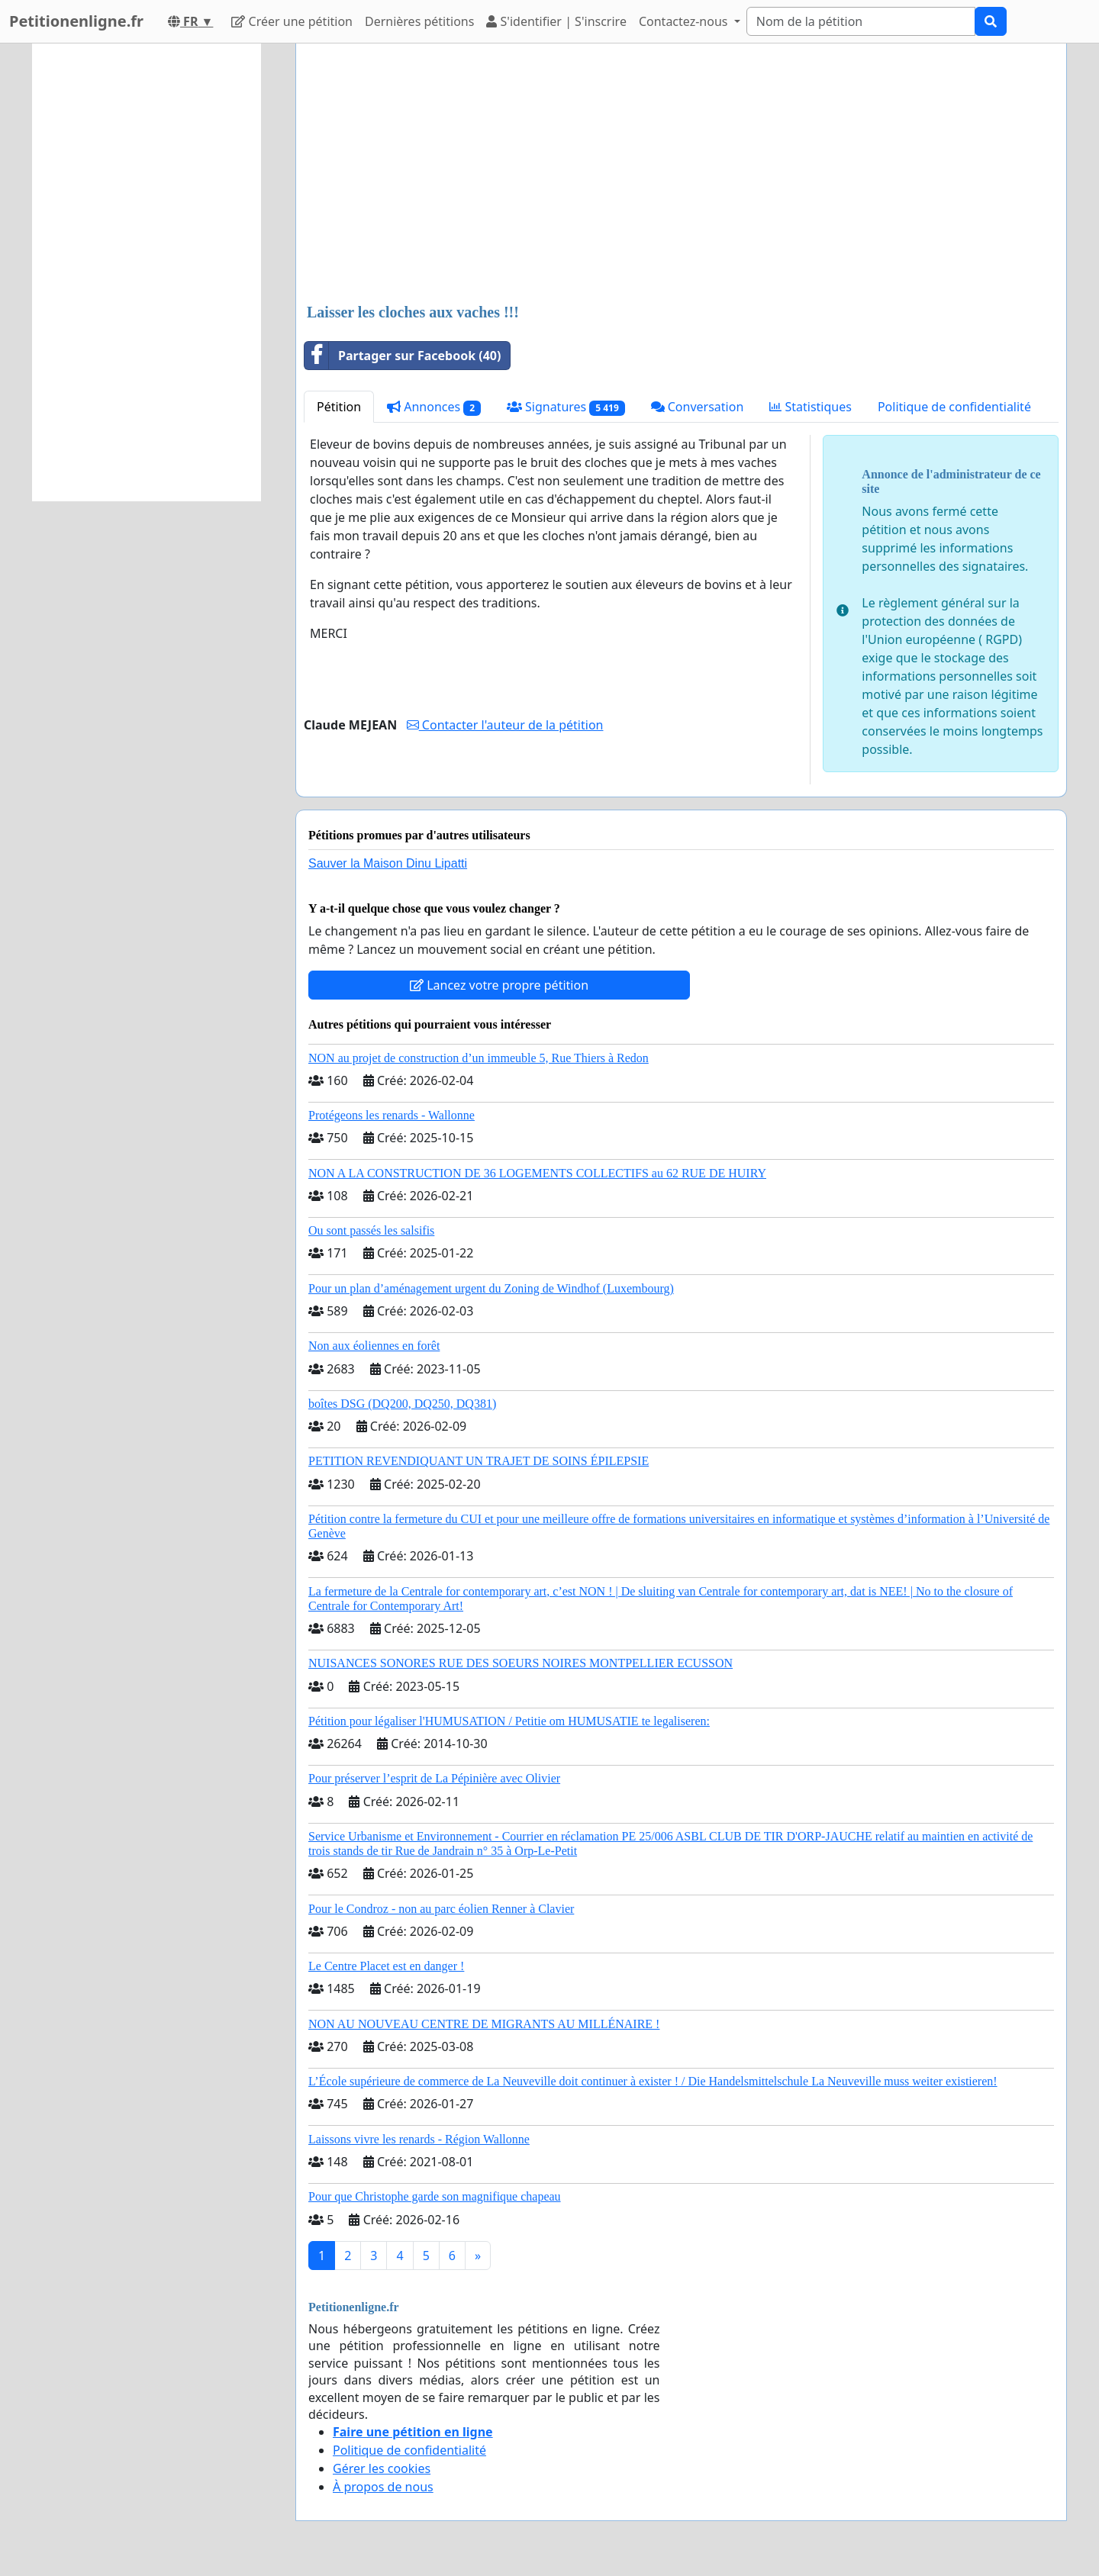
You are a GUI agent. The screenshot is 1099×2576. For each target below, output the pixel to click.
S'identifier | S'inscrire (556, 21)
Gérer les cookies (381, 2468)
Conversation (697, 406)
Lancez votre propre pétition (499, 985)
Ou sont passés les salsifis (371, 1230)
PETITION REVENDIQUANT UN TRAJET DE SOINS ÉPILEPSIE (478, 1460)
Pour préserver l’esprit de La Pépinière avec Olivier (434, 1778)
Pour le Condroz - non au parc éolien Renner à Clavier (441, 1908)
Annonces (434, 407)
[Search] (860, 21)
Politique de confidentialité (954, 406)
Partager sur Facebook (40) (403, 355)
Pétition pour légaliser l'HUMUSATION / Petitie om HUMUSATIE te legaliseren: (509, 1721)
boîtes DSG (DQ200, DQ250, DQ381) (402, 1403)
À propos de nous (383, 2486)
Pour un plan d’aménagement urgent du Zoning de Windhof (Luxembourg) (491, 1288)
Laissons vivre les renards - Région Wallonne (419, 2139)
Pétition (339, 406)
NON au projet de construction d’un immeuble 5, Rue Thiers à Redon (478, 1057)
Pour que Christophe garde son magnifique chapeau (434, 2196)
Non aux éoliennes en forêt (374, 1345)
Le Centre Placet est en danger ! (386, 1965)
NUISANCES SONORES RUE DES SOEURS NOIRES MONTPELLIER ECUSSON (520, 1663)
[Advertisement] (681, 175)
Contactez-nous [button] (685, 21)
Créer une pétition (292, 21)
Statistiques (810, 406)
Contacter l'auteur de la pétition (505, 724)
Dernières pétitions (419, 21)
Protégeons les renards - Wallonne (391, 1115)
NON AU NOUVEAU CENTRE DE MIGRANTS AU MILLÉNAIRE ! (483, 2023)
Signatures (566, 407)
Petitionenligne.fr (76, 21)
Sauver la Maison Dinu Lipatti (387, 863)
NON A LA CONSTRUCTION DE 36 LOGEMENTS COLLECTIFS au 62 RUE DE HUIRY (537, 1173)
